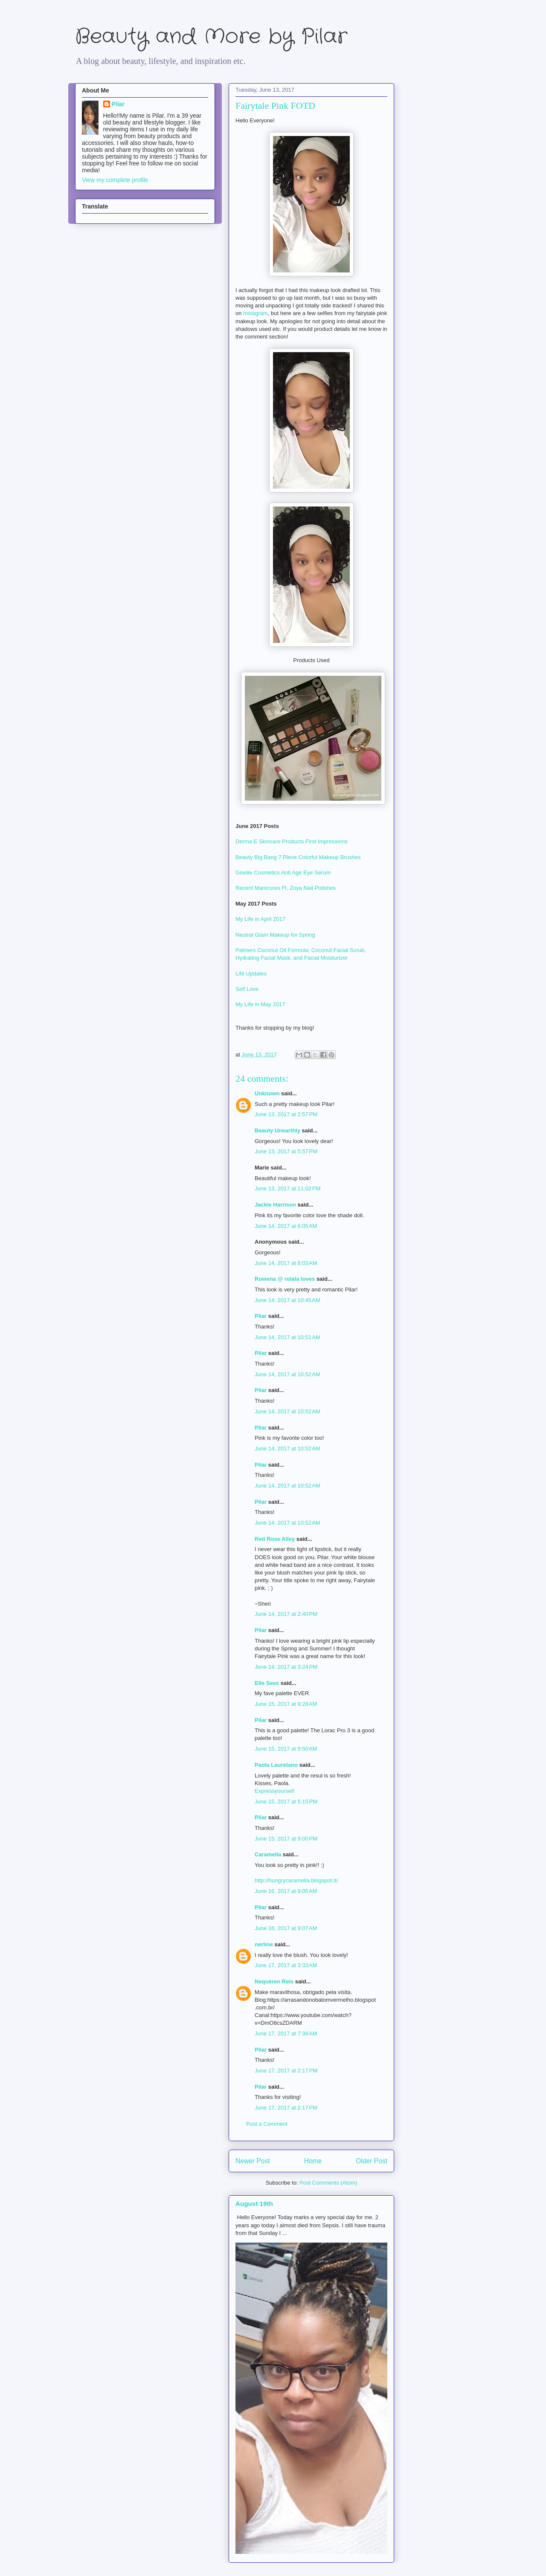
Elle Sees (267, 1683)
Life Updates (251, 973)
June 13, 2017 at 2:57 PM (286, 1114)
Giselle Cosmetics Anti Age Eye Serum (283, 872)
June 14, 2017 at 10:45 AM (287, 1300)
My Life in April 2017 (260, 919)
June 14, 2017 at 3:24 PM (286, 1667)
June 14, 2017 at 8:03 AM (286, 1263)
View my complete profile (115, 180)
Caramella (268, 1854)
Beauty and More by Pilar (211, 37)
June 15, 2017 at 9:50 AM (286, 1748)
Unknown (267, 1093)
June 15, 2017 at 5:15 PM (286, 1801)
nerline (264, 1944)
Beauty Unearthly (277, 1130)
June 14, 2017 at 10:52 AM (287, 1374)
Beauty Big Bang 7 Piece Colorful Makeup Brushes (297, 857)
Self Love (246, 989)
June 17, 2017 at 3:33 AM (286, 1965)
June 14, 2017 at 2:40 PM (286, 1614)
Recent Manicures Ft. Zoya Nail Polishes (285, 888)
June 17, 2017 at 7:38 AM (286, 2033)
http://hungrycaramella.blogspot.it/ (296, 1880)
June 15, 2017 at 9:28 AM (286, 1704)
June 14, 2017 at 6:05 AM (286, 1226)
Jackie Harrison (275, 1204)
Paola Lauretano (276, 1765)
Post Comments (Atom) (328, 2182)
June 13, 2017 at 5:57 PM (286, 1151)
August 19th (254, 2203)
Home (313, 2161)
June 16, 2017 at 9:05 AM (286, 1891)
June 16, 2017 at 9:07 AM (286, 1928)
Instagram (255, 313)
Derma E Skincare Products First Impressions (291, 841)
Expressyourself (274, 1791)
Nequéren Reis (274, 1981)
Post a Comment (267, 2124)
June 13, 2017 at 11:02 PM (287, 1188)
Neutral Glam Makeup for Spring (275, 935)
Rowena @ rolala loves (285, 1279)
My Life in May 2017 (260, 1004)
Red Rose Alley (275, 1539)
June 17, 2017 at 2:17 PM (286, 2070)
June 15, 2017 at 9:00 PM (286, 1838)
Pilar (261, 1316)
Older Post (371, 2161)
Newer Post (252, 2161)
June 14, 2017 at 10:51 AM (287, 1337)
